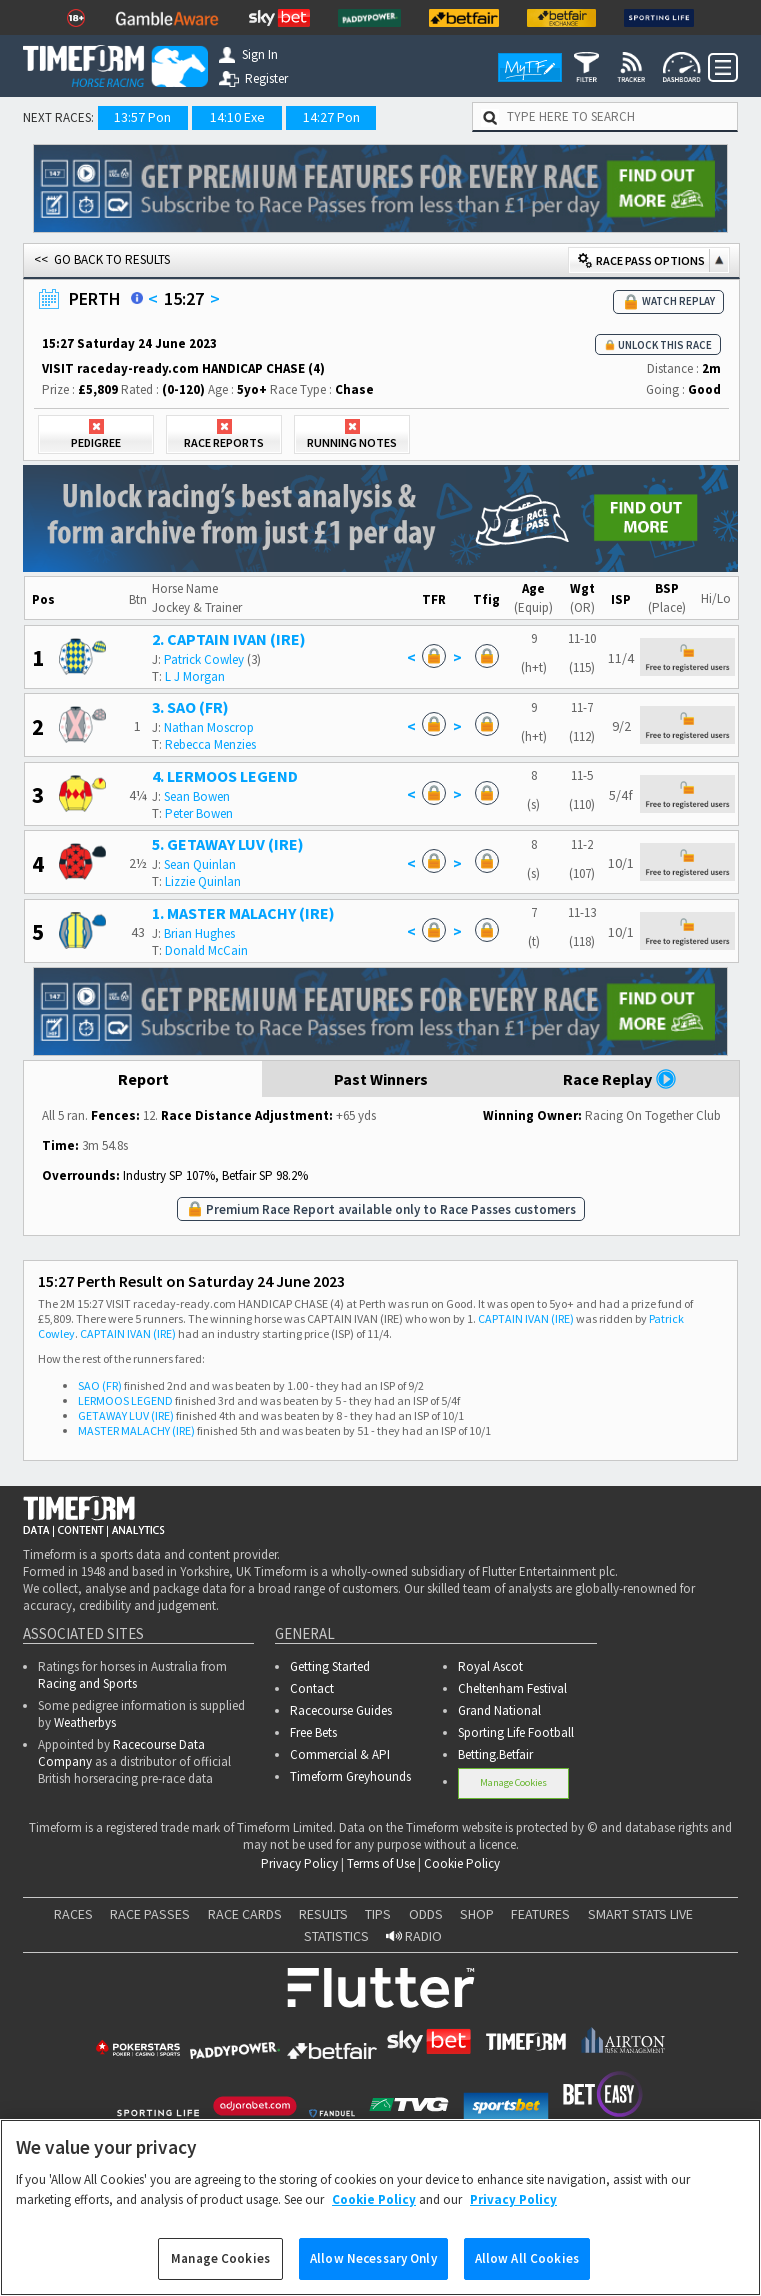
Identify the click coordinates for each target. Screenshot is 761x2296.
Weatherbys (85, 1722)
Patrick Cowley (204, 659)
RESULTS (323, 1914)
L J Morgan (195, 676)
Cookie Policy (462, 1863)
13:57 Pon (142, 117)
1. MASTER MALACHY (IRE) (243, 913)
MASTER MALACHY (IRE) (136, 1430)
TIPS (378, 1914)
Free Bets (313, 1732)
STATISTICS (336, 1936)
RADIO (414, 1936)
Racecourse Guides (341, 1710)
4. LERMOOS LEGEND (225, 776)
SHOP (477, 1914)
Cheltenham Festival (512, 1688)
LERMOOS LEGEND (125, 1400)
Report (143, 1079)
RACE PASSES (150, 1914)
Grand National (499, 1710)
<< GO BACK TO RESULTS (102, 259)
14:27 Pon (331, 117)
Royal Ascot (490, 1666)
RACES (73, 1914)
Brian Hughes (199, 933)
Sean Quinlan (200, 864)
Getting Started (330, 1666)
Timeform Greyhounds (350, 1776)
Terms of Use (381, 1863)
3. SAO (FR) (190, 707)
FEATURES (540, 1914)
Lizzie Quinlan (203, 881)
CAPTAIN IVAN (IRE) (526, 1318)
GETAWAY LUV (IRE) (126, 1415)
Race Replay (620, 1079)
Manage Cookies (513, 1782)
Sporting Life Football (516, 1732)
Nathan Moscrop (209, 727)
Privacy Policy (299, 1863)
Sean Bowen (197, 796)
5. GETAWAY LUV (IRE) (228, 844)
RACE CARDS (245, 1914)
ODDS (426, 1914)
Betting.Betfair (495, 1754)
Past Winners (381, 1079)
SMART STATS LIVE (640, 1914)
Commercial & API (340, 1754)
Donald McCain (206, 950)
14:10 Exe (237, 117)
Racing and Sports (87, 1683)
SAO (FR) (100, 1385)
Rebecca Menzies (210, 744)
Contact (312, 1688)
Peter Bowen (199, 813)
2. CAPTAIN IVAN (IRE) (229, 639)
